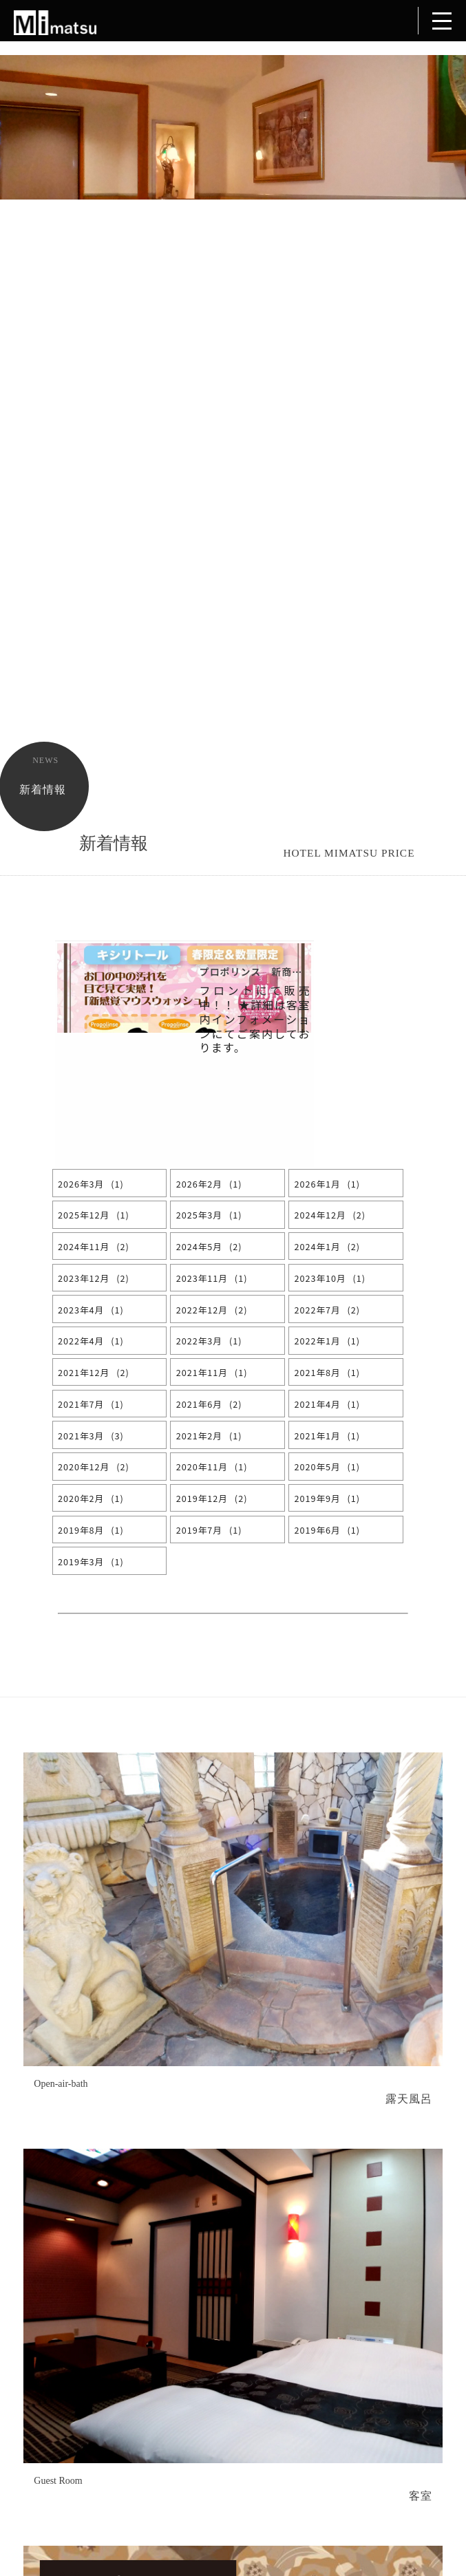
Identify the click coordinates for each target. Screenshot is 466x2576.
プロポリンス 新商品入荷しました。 (287, 971)
